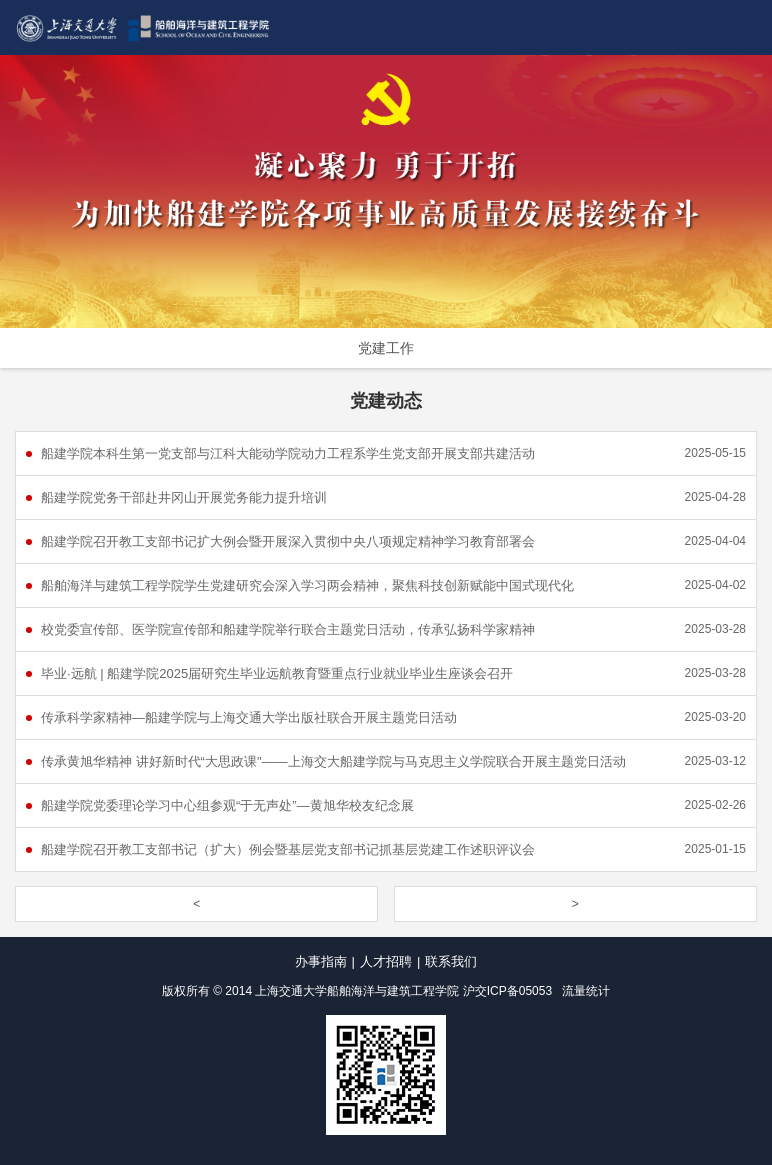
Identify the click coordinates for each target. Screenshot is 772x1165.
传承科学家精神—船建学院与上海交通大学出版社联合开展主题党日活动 (249, 717)
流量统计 (586, 991)
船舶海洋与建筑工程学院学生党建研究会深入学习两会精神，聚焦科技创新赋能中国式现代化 (307, 585)
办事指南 (321, 961)
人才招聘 (386, 961)
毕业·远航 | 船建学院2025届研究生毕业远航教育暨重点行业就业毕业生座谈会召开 (277, 673)
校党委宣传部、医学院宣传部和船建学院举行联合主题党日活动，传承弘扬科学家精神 (288, 629)
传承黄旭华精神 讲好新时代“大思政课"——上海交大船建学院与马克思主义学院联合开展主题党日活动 (333, 761)
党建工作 (386, 348)
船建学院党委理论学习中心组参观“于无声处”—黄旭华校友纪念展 (227, 805)
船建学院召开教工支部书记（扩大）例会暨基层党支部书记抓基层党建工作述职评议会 (288, 849)
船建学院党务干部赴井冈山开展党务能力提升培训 (184, 497)
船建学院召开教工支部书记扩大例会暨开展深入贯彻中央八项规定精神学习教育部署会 (288, 541)
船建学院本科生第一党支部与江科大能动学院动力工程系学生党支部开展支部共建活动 (288, 453)
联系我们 (451, 961)
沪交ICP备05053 (507, 991)
